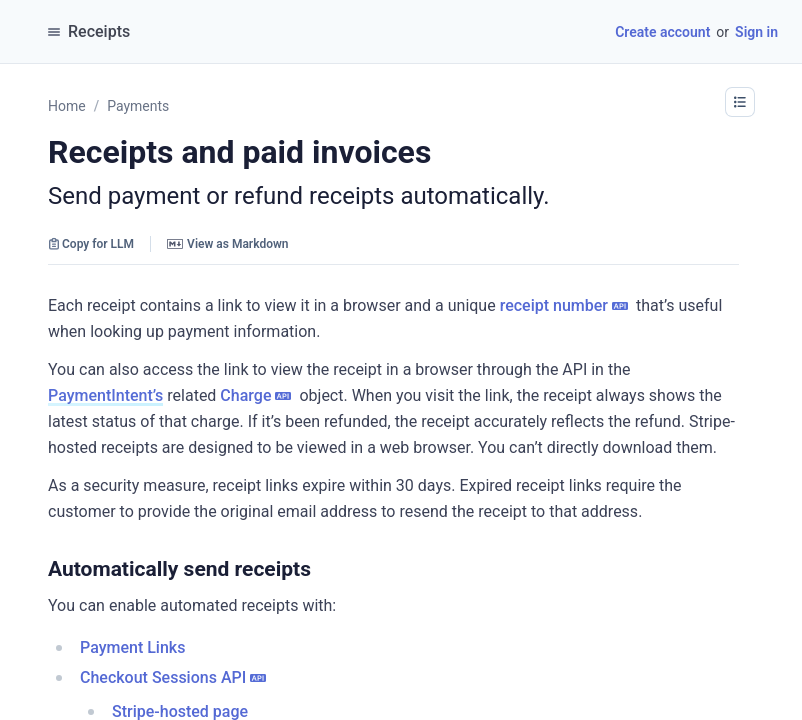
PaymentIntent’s (105, 395)
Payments (138, 106)
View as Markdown (227, 244)
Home (67, 106)
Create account (662, 32)
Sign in (756, 32)
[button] (740, 102)
